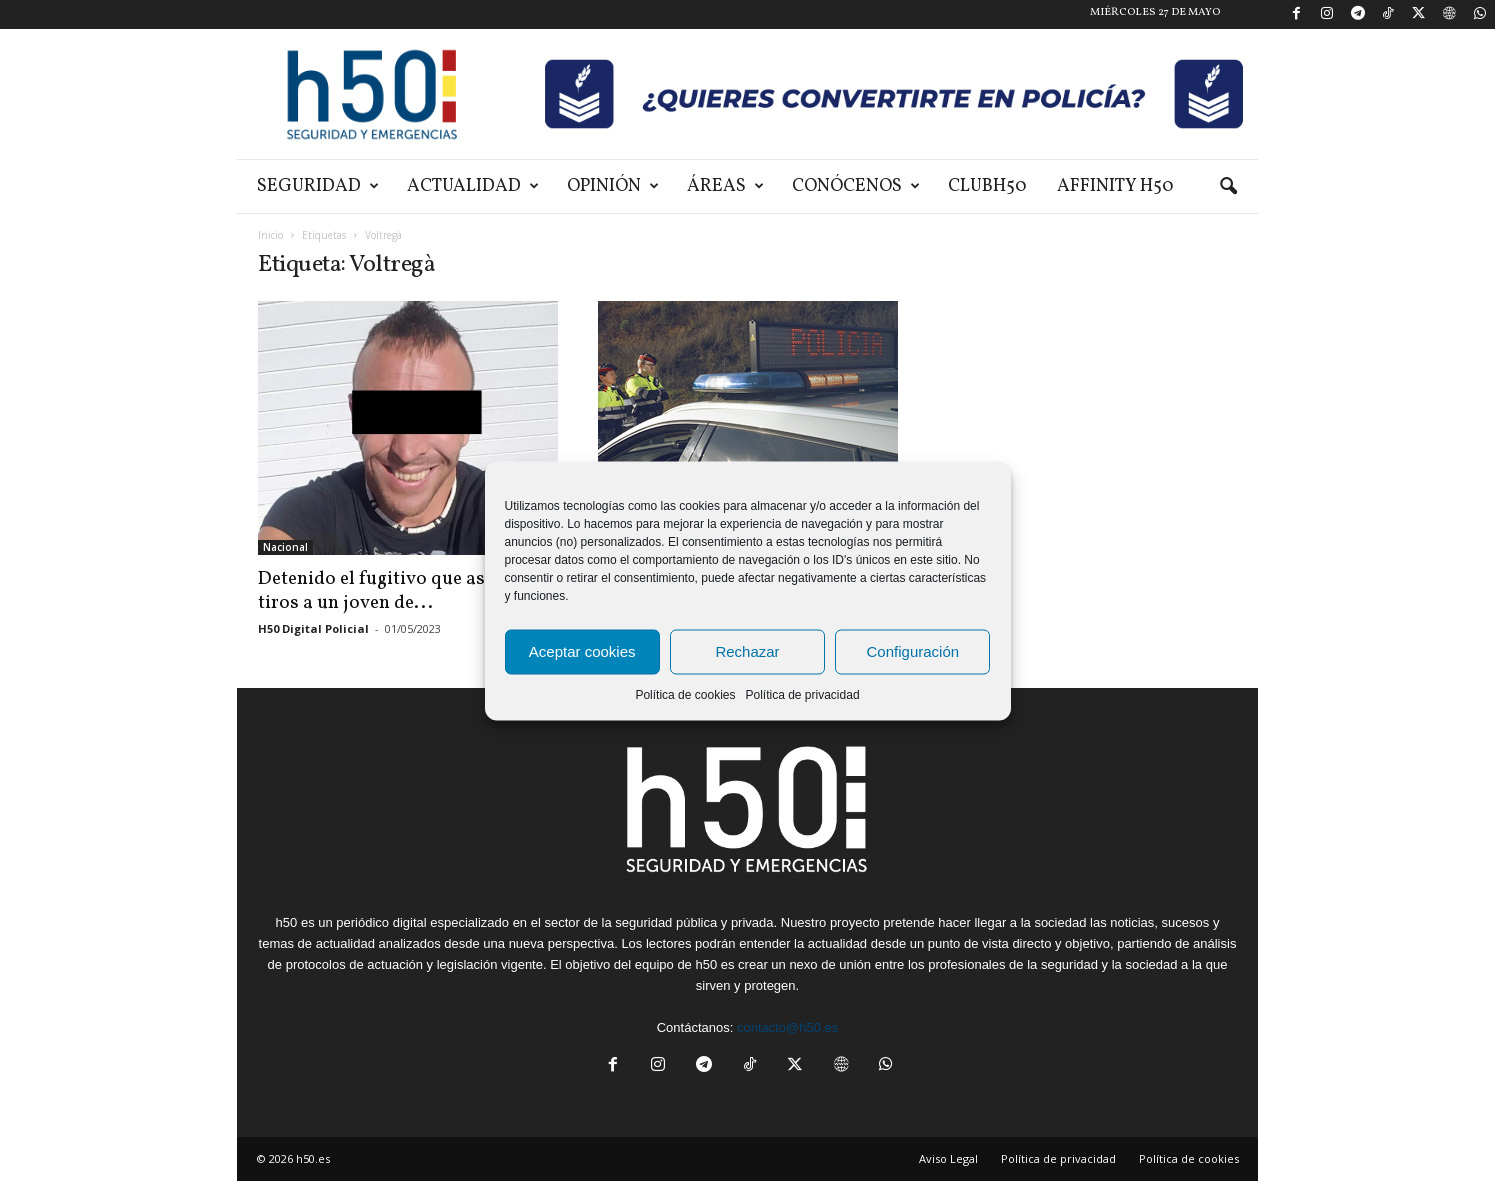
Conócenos (856, 186)
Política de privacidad (802, 694)
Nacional (285, 547)
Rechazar (747, 651)
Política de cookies (685, 694)
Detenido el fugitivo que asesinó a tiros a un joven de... (401, 591)
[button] (1228, 187)
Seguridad (318, 186)
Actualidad (473, 186)
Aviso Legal (948, 1158)
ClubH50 (987, 186)
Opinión (613, 186)
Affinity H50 (1115, 186)
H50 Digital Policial (313, 628)
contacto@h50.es (787, 1027)
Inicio (270, 235)
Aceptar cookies (582, 651)
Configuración (913, 651)
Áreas (725, 186)
